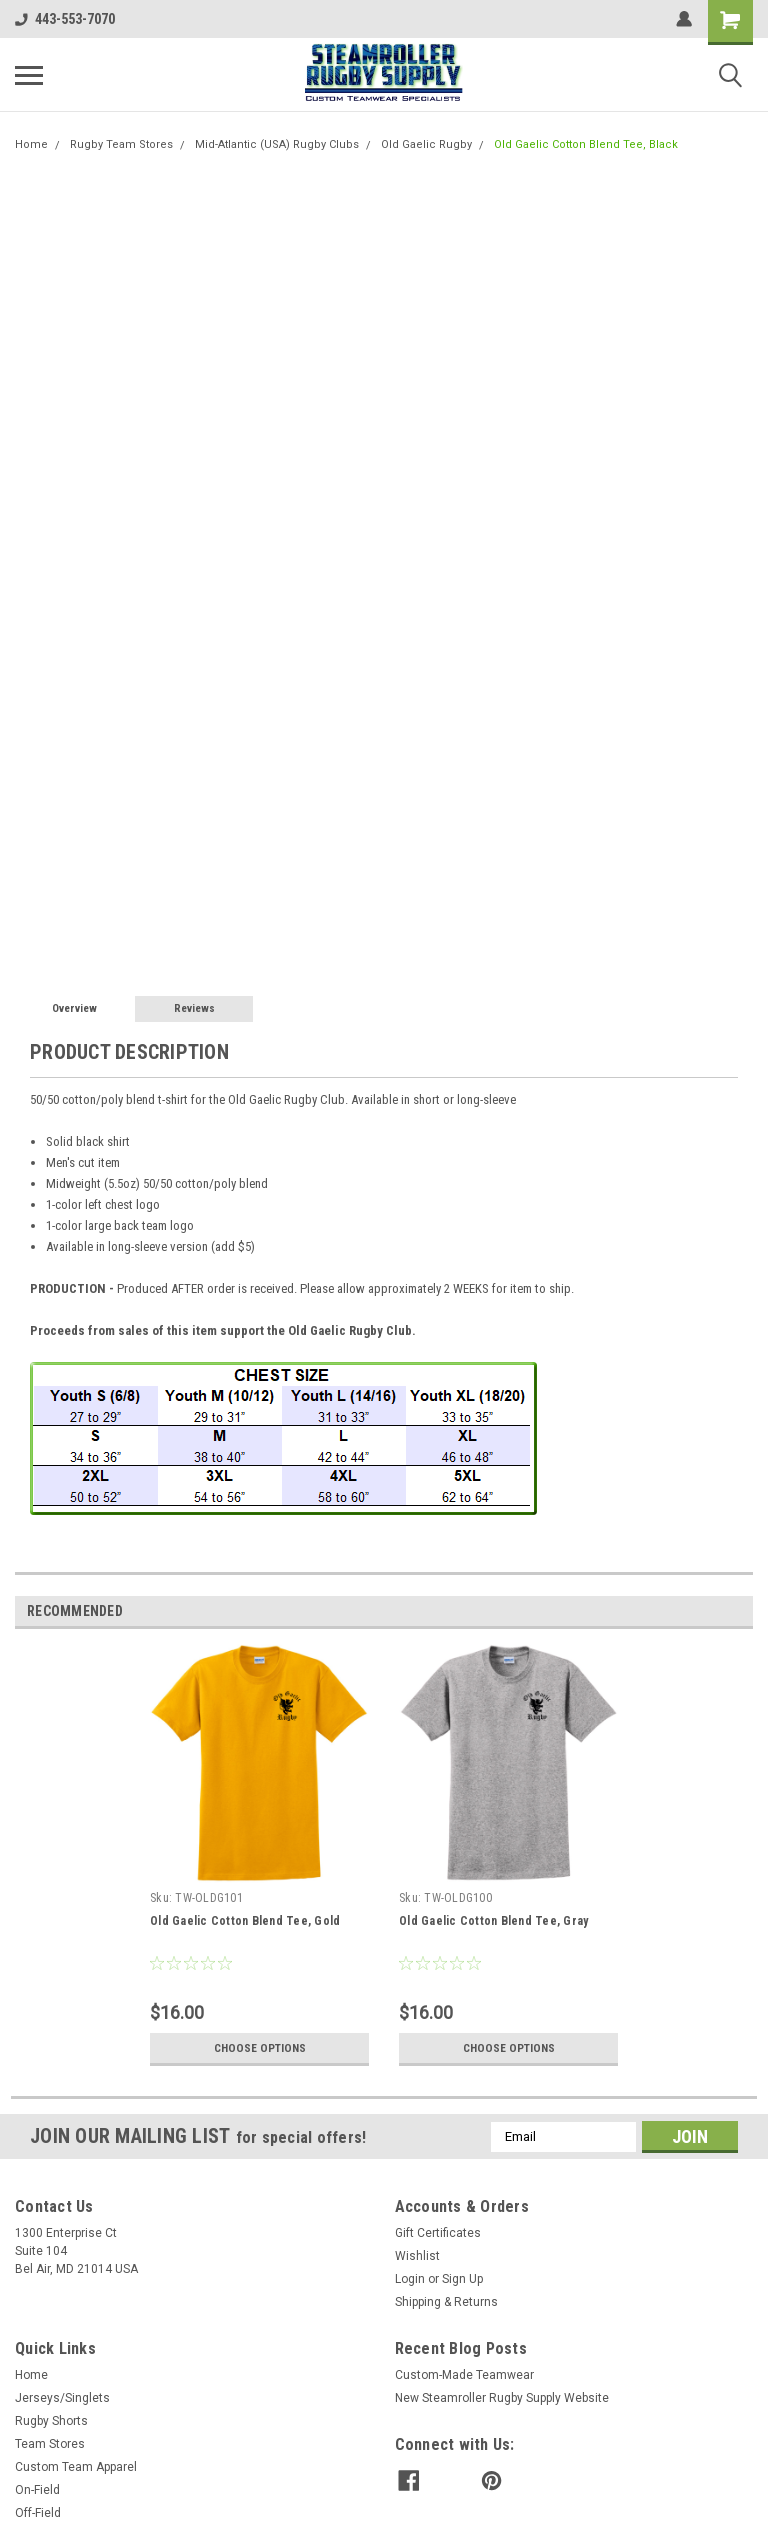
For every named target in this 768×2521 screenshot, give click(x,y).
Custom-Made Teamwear (464, 2375)
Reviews (194, 1008)
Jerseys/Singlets (62, 2398)
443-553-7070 (65, 19)
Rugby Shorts (51, 2421)
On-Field (37, 2490)
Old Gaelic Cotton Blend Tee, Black (586, 144)
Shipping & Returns (446, 2302)
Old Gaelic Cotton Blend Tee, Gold (245, 1921)
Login (410, 2279)
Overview (74, 1008)
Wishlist (417, 2256)
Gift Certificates (438, 2233)
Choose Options (260, 2048)
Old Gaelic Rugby (426, 144)
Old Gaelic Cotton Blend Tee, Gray (493, 1921)
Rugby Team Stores (121, 144)
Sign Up (462, 2279)
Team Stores (50, 2444)
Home (31, 144)
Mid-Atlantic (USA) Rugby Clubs (277, 144)
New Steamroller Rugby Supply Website (502, 2398)
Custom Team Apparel (76, 2467)
